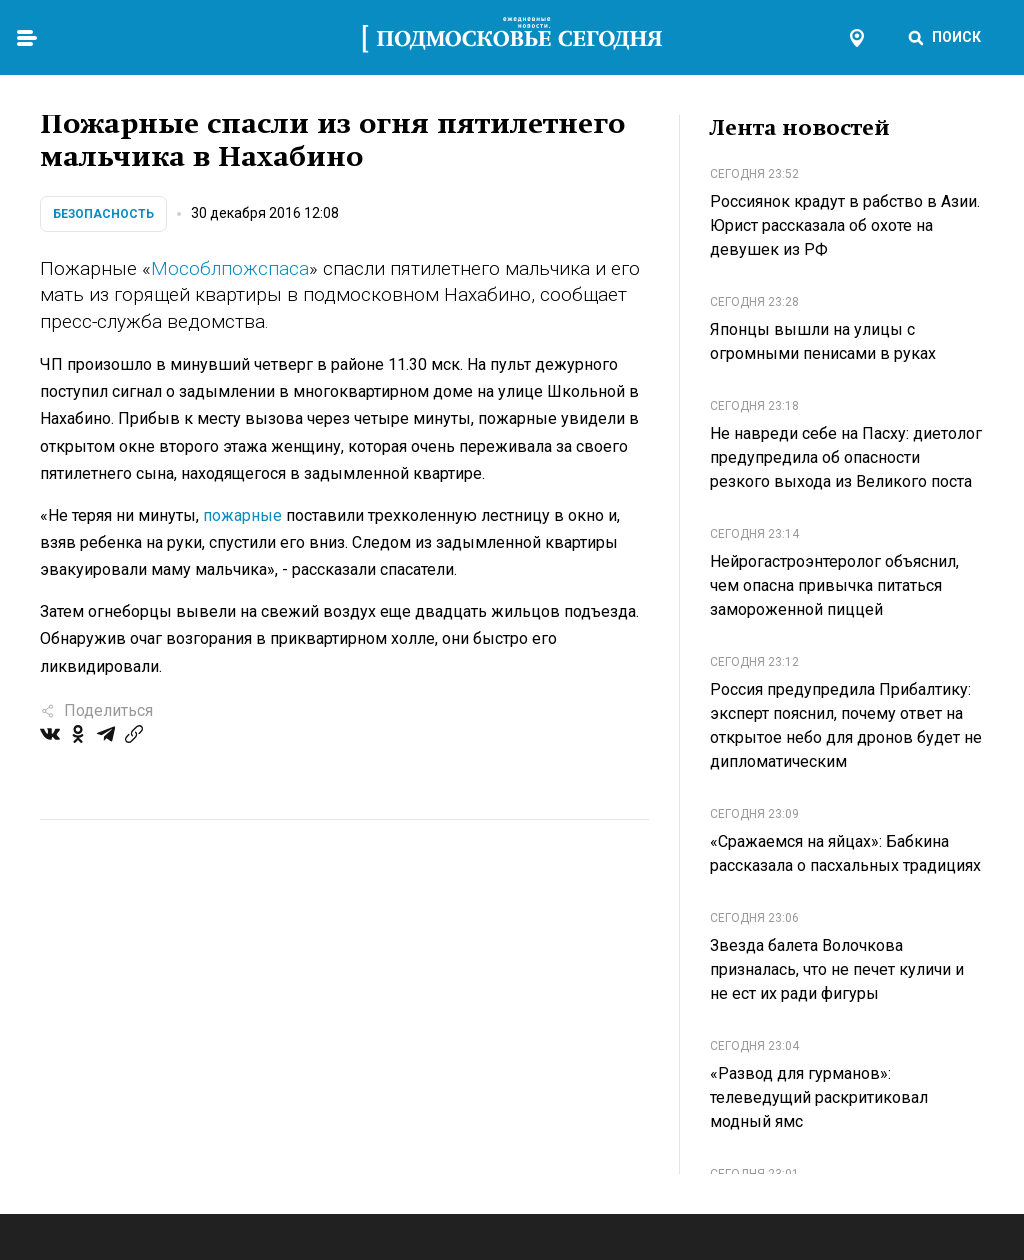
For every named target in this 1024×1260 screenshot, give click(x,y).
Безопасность (103, 214)
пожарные (242, 515)
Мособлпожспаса (230, 268)
